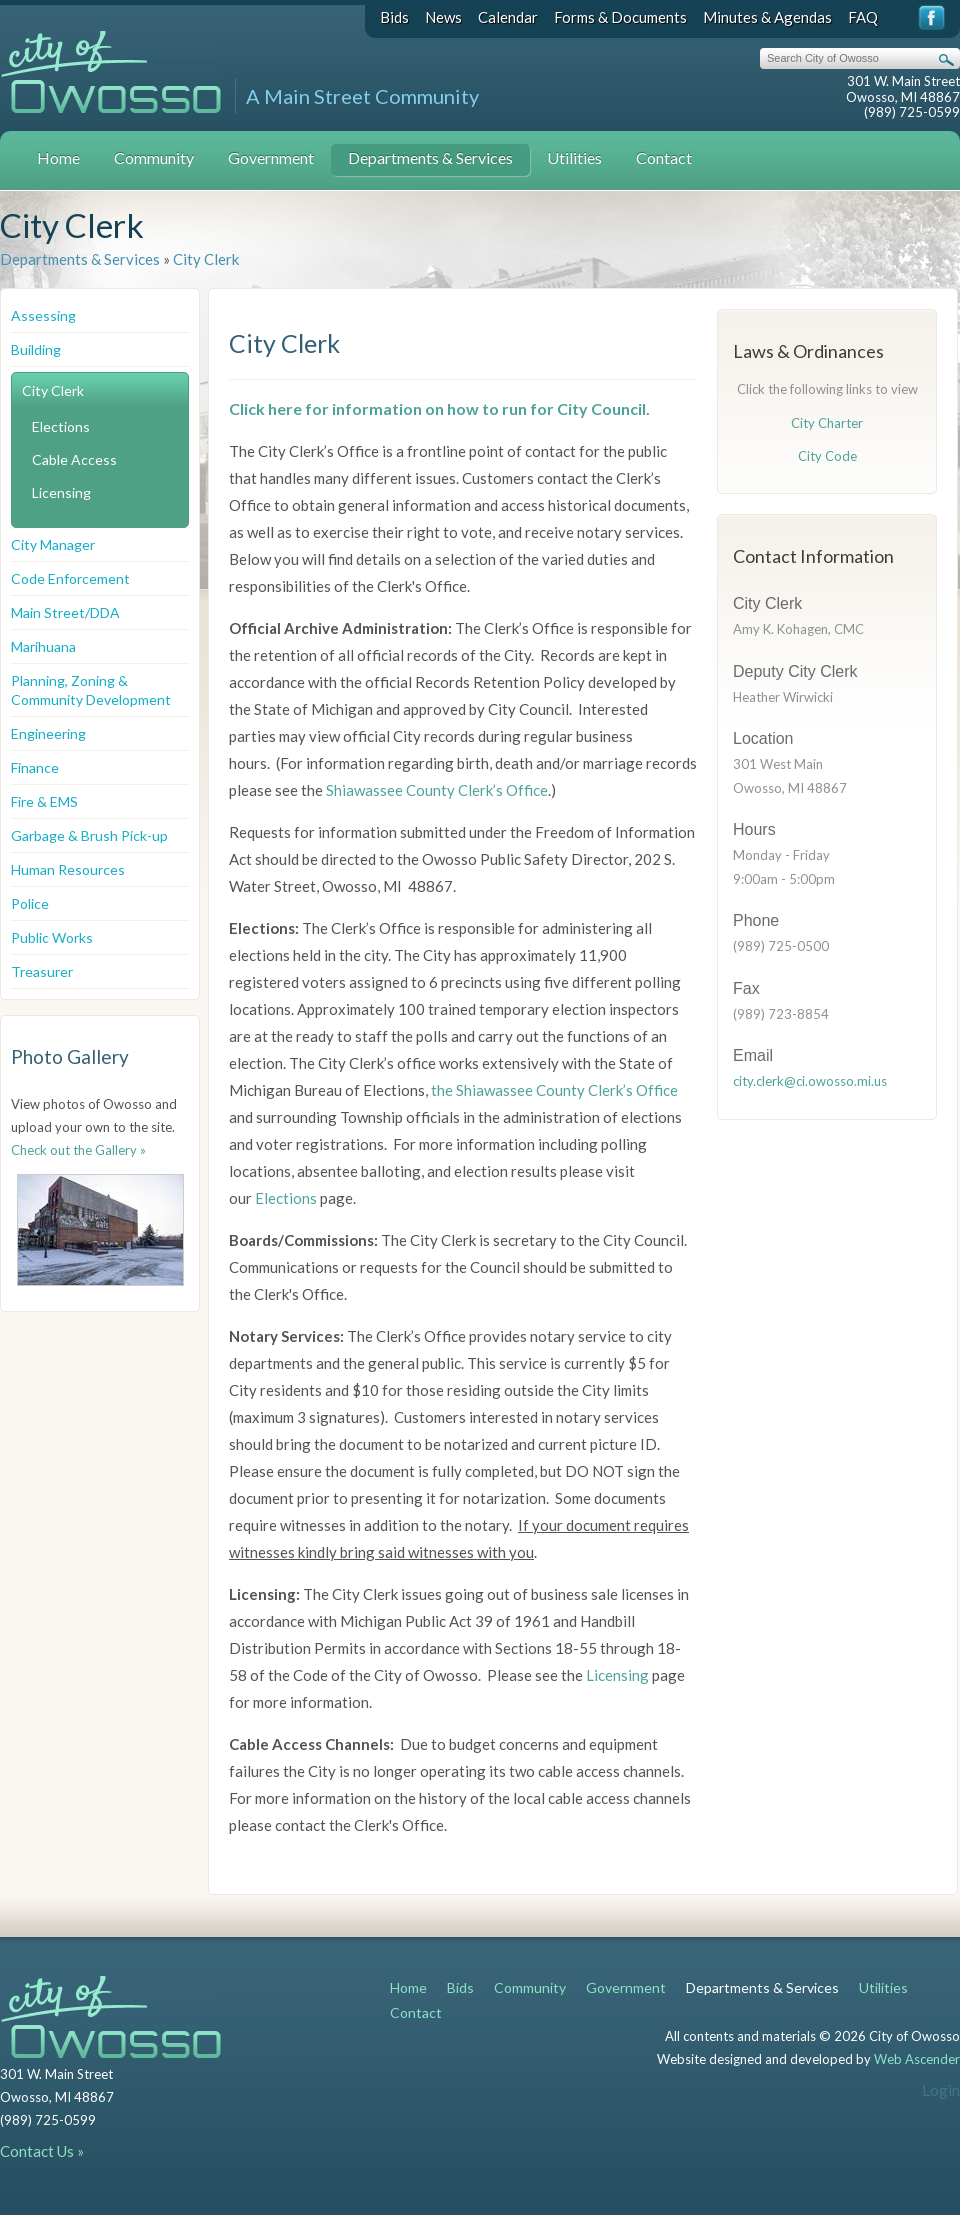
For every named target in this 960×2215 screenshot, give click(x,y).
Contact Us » (42, 2151)
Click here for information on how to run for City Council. (439, 408)
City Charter (827, 423)
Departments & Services (430, 157)
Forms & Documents (620, 17)
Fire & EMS (44, 801)
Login (941, 2090)
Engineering (48, 733)
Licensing (61, 492)
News (443, 17)
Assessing (43, 315)
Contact (664, 157)
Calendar (508, 17)
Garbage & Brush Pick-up (89, 835)
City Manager (53, 544)
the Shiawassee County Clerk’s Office (553, 1090)
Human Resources (68, 869)
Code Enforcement (70, 578)
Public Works (52, 937)
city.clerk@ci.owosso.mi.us (810, 1081)
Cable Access (74, 459)
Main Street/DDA (65, 612)
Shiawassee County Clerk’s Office (437, 790)
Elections (61, 426)
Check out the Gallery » (78, 1150)
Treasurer (42, 971)
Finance (35, 767)
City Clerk (206, 259)
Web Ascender (917, 2059)
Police (30, 903)
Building (36, 349)
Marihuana (43, 646)
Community (154, 157)
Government (271, 157)
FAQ (863, 17)
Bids (394, 17)
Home (58, 157)
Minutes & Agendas (767, 17)
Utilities (574, 157)
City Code (827, 456)
